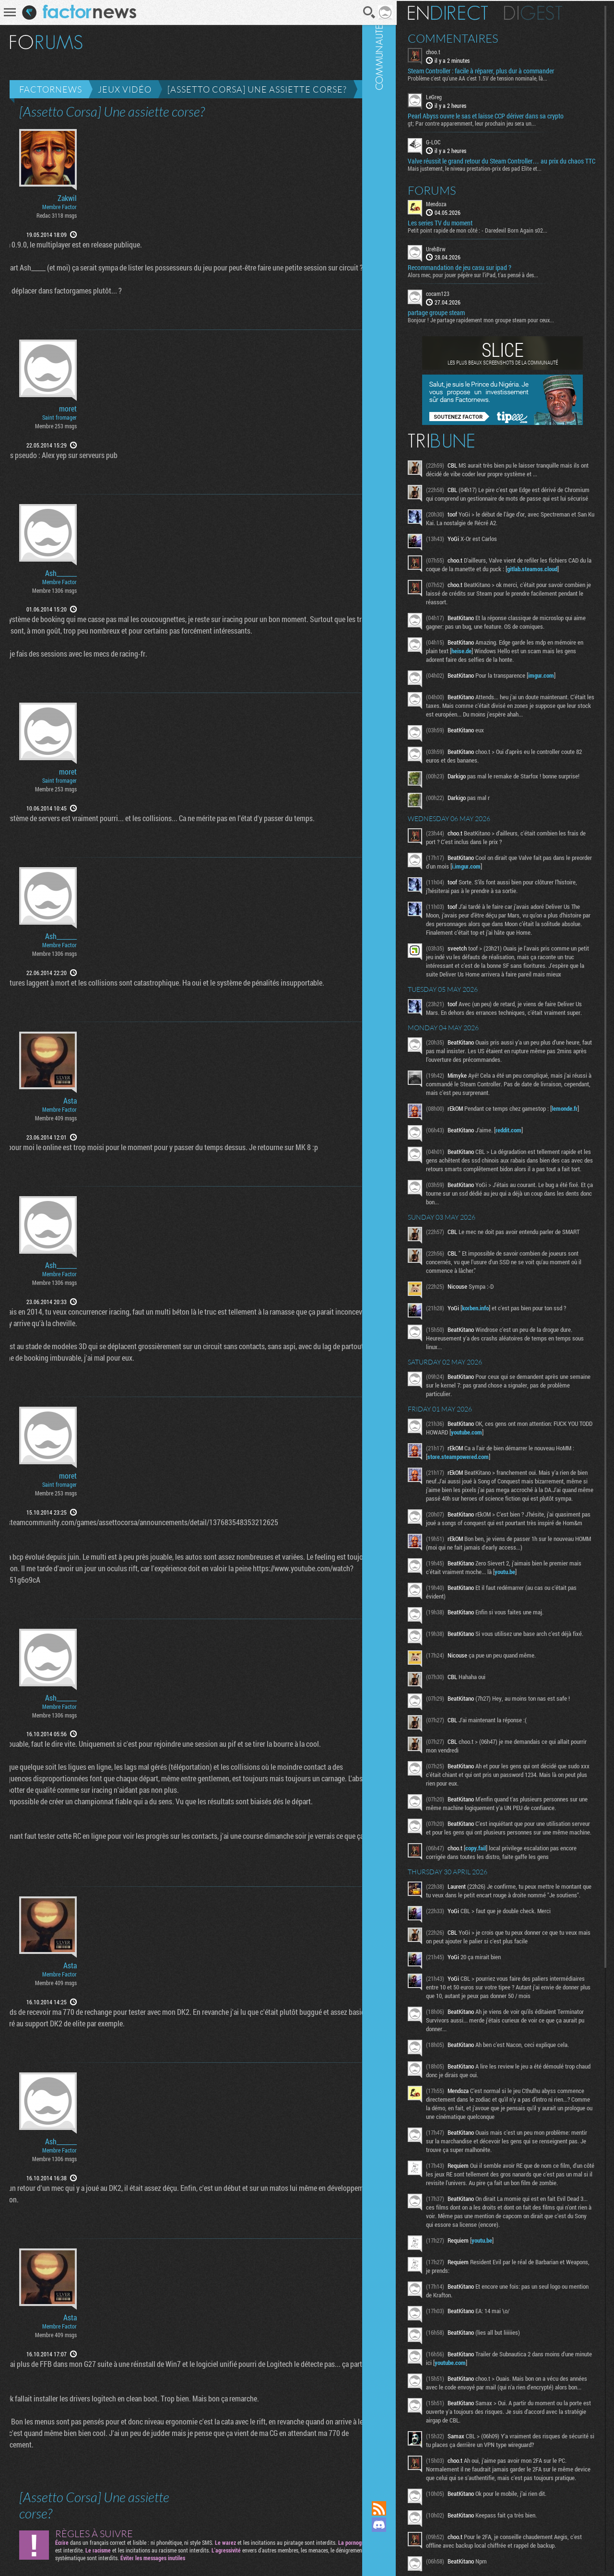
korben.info (497, 1383)
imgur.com (563, 699)
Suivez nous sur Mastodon (400, 2541)
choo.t (455, 51)
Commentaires (474, 37)
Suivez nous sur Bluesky (400, 2557)
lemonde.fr (462, 1178)
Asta (70, 1100)
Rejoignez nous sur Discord (400, 2524)
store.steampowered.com (482, 1532)
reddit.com (530, 1194)
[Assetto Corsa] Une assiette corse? (257, 89)
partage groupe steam (457, 319)
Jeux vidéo (125, 89)
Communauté (400, 1241)
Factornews (50, 89)
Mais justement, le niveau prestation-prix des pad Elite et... (496, 174)
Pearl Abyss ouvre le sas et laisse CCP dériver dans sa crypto (507, 115)
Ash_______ (61, 573)
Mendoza (458, 210)
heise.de (513, 674)
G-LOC (455, 141)
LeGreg (455, 96)
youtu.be (540, 1664)
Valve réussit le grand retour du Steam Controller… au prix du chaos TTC (508, 163)
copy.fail (497, 1961)
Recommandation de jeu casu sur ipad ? (481, 274)
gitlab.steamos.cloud (474, 592)
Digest (554, 12)
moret (68, 408)
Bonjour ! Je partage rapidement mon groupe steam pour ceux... (502, 326)
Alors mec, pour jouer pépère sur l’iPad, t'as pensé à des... (494, 281)
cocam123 (459, 300)
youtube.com (514, 1508)
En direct (469, 12)
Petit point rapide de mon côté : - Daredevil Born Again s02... (499, 236)
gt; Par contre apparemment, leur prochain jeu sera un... (493, 122)
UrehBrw (457, 255)
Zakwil (67, 198)
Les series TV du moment (461, 229)
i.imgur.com (509, 901)
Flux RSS (400, 2508)
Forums (453, 196)
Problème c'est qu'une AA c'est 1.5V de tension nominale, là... (499, 77)
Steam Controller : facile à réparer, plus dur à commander (502, 70)
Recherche (356, 12)
